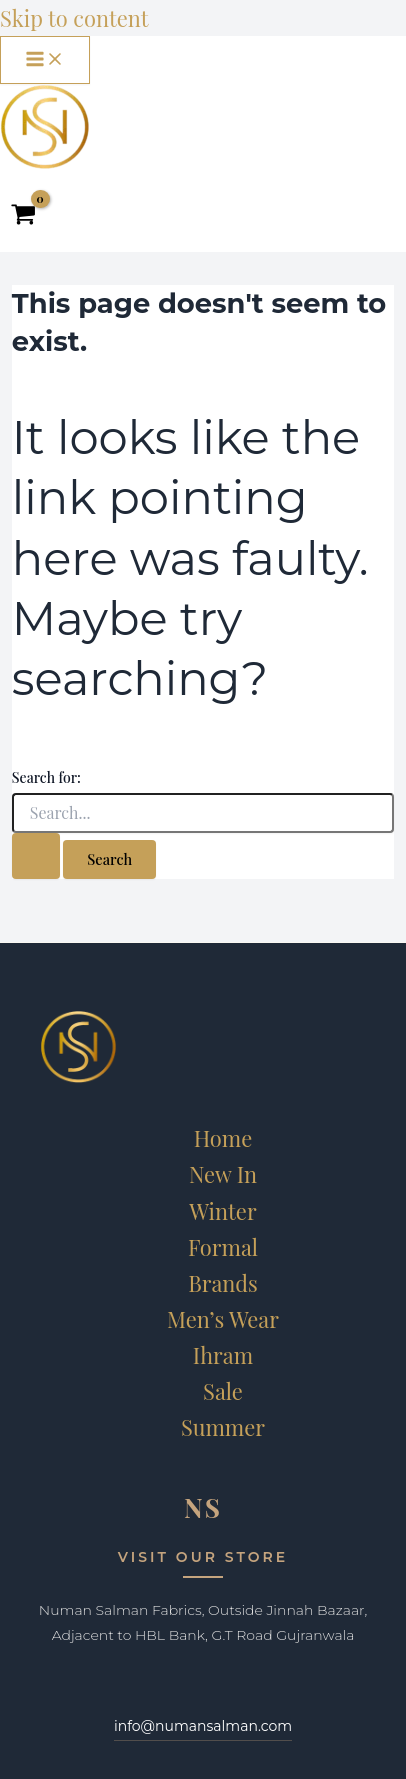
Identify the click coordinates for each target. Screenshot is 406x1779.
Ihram (223, 1354)
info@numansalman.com (203, 1726)
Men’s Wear (223, 1318)
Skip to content (74, 17)
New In (223, 1173)
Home (223, 1137)
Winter (222, 1210)
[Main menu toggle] (45, 60)
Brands (223, 1282)
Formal (223, 1246)
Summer (223, 1426)
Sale (223, 1390)
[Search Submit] (36, 856)
